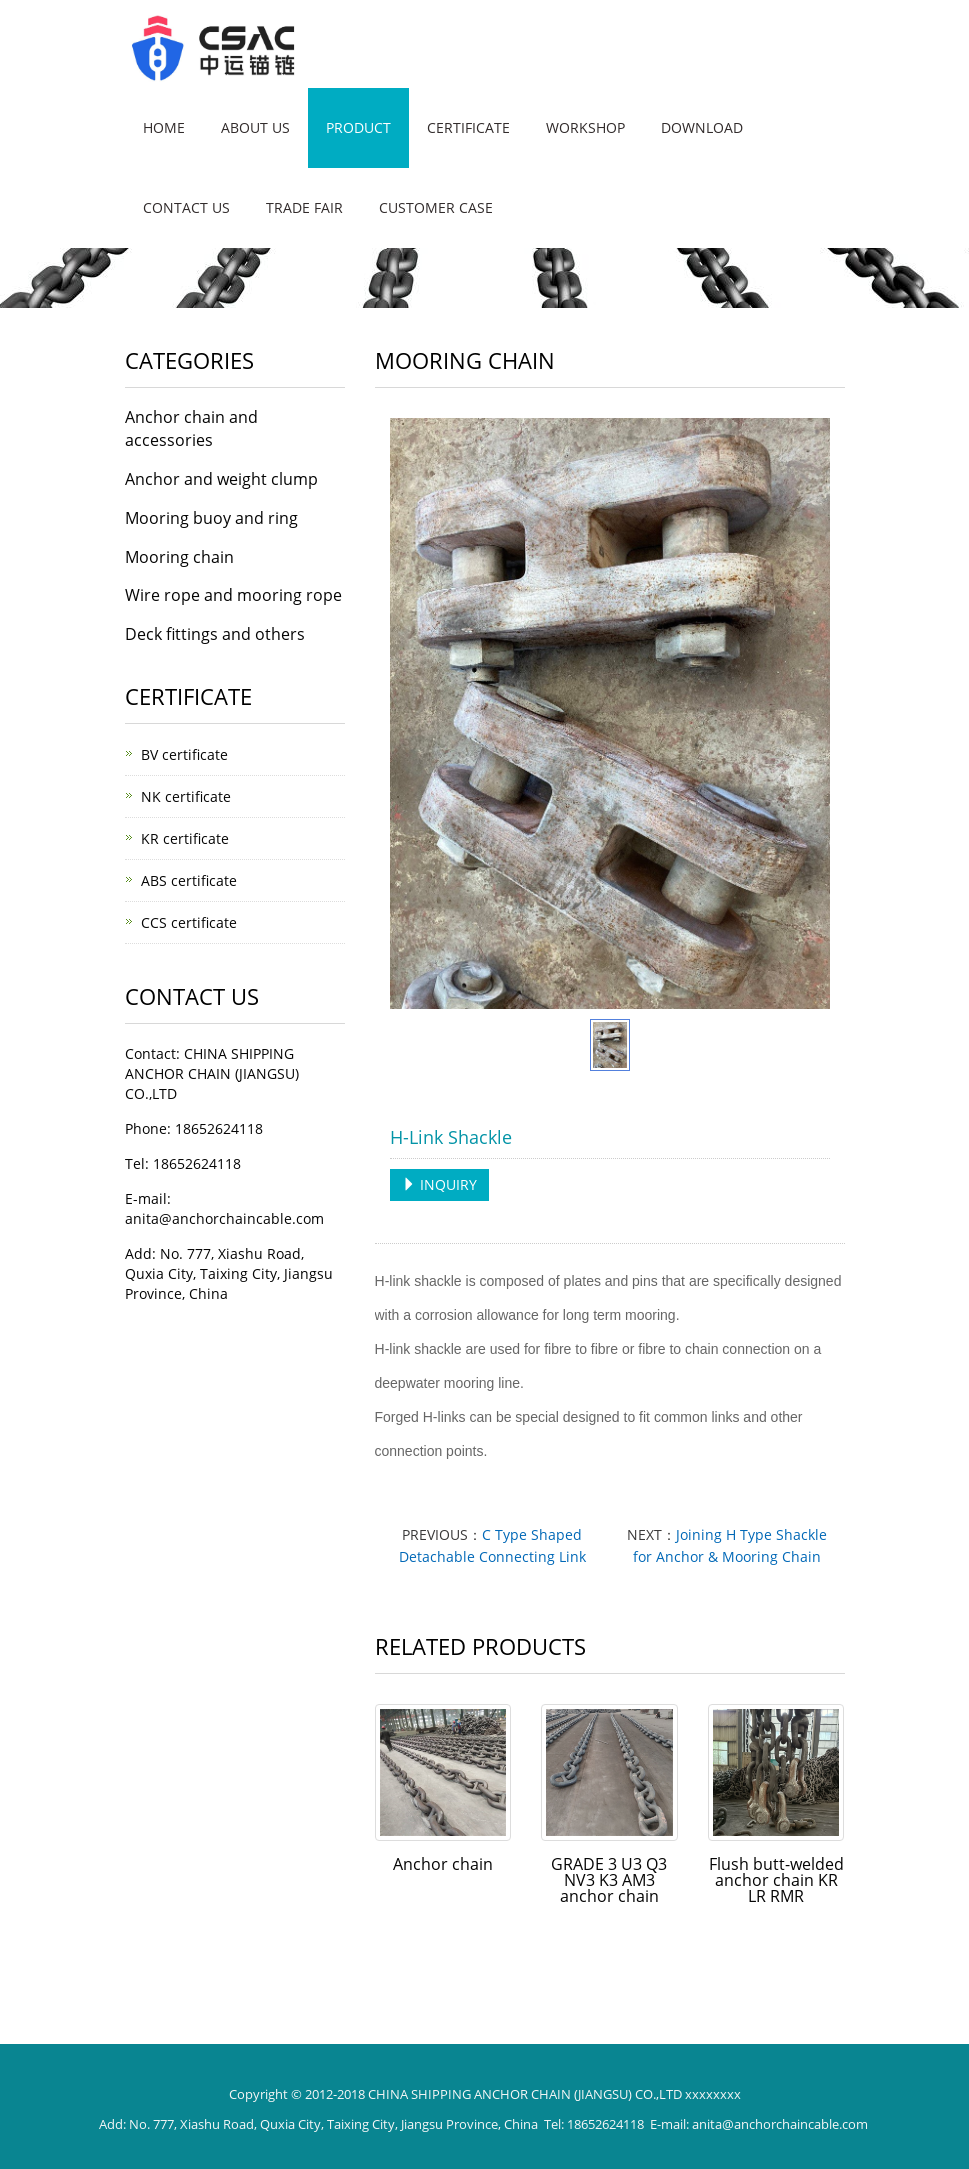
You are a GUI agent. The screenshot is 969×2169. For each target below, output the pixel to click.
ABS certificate (189, 880)
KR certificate (185, 838)
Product (358, 127)
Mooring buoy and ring (211, 518)
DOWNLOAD (702, 127)
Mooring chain (179, 557)
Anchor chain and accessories (191, 428)
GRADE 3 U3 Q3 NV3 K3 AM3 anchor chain (609, 1880)
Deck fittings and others (215, 634)
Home (164, 127)
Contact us (186, 207)
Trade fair (304, 207)
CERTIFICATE (468, 127)
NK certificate (186, 796)
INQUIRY (439, 1184)
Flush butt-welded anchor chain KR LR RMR (776, 1880)
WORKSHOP (585, 127)
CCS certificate (189, 922)
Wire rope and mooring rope (233, 595)
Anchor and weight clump (221, 479)
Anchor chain (443, 1864)
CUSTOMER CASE (436, 207)
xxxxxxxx (713, 2094)
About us (255, 127)
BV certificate (184, 754)
